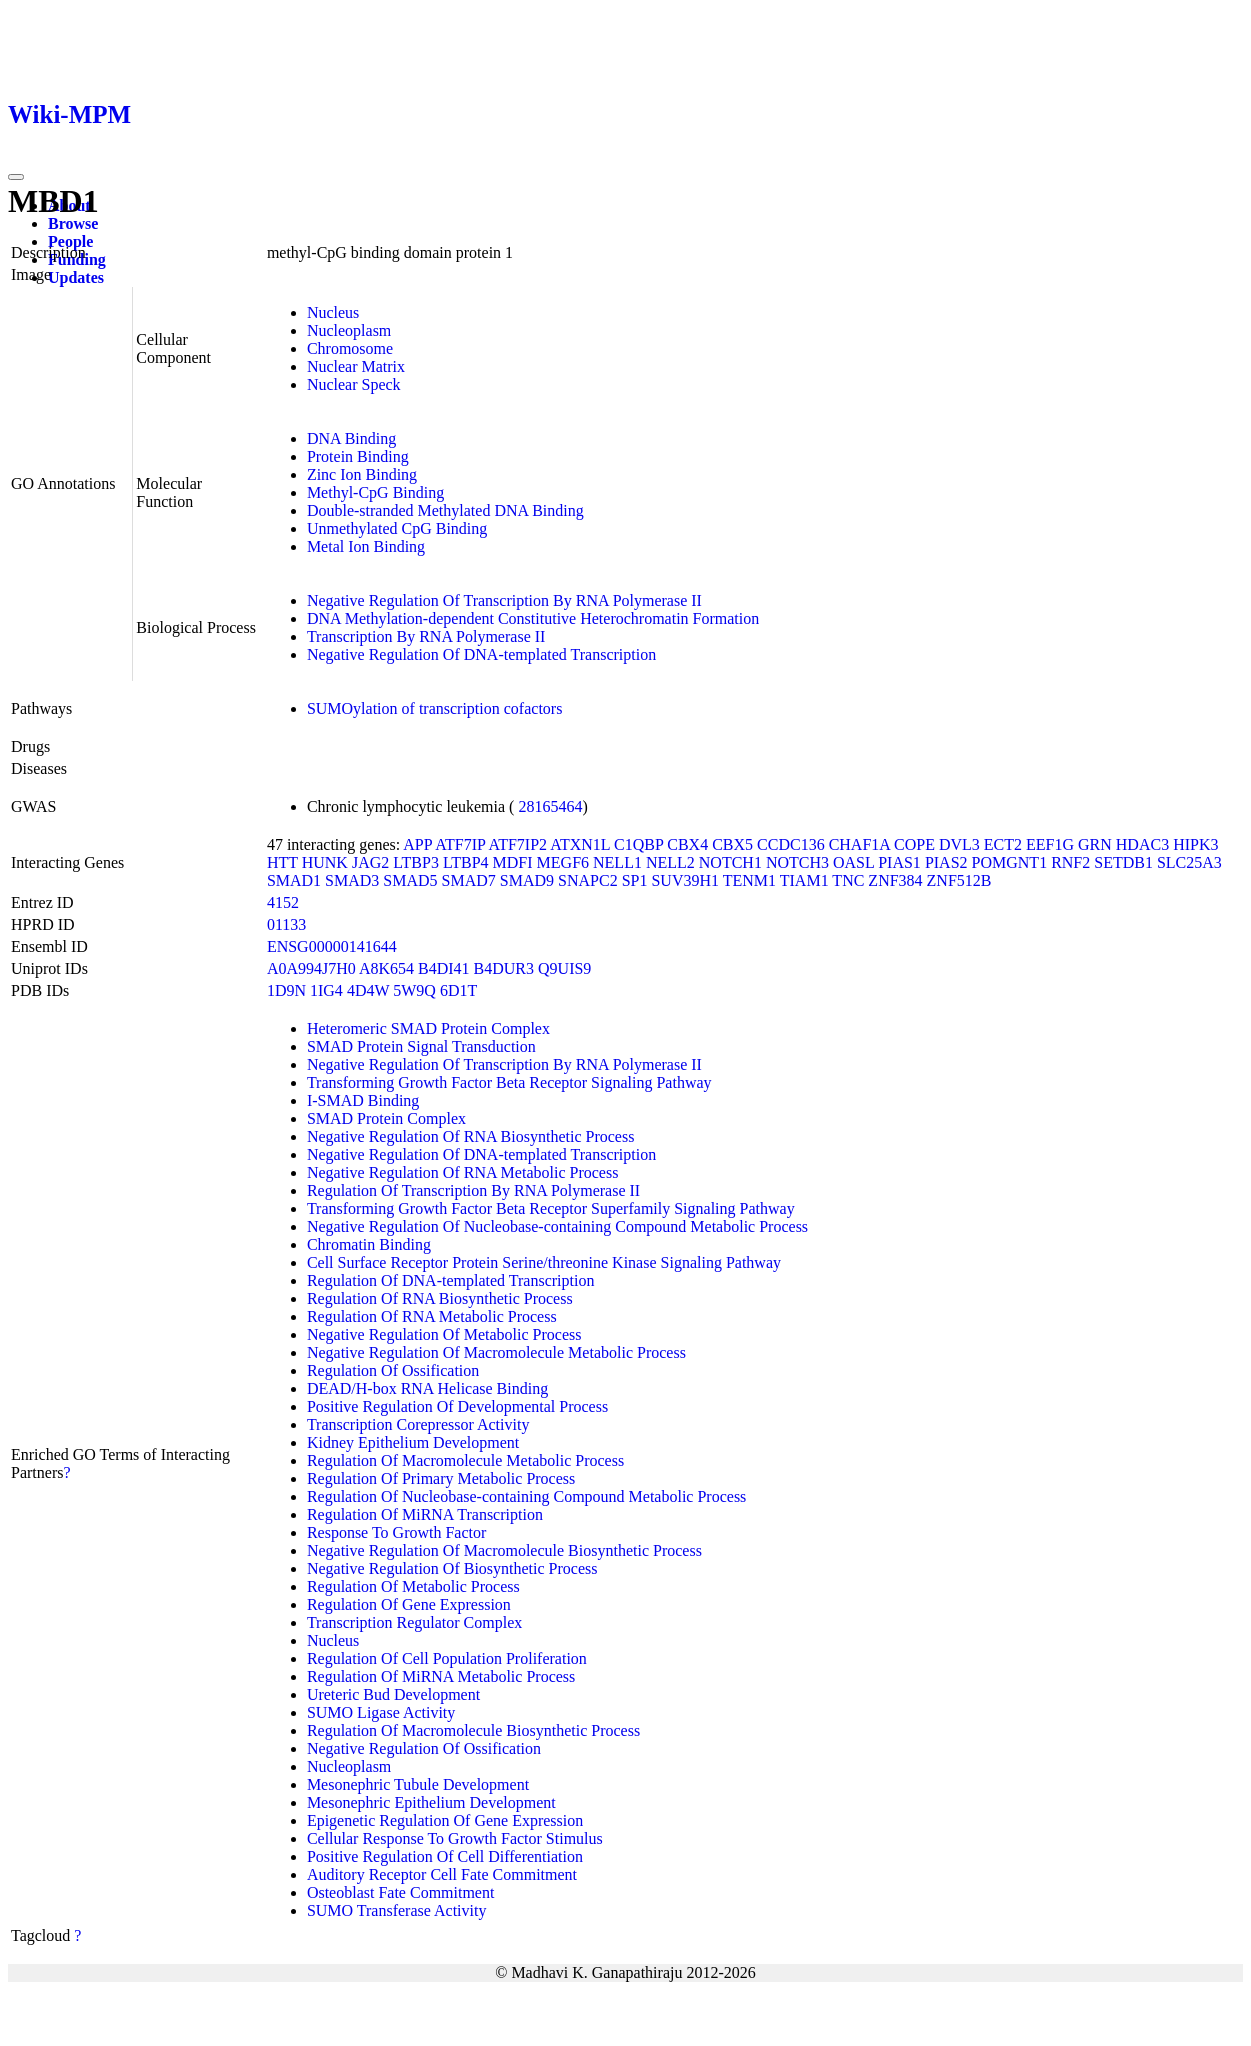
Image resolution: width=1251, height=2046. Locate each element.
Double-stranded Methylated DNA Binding (445, 510)
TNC (848, 880)
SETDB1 (1123, 862)
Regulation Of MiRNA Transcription (425, 1514)
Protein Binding (358, 456)
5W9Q (414, 990)
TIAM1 (804, 880)
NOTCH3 (797, 862)
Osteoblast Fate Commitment (401, 1892)
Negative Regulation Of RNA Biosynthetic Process (471, 1136)
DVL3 (959, 844)
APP (417, 844)
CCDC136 (791, 844)
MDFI (513, 862)
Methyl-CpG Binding (375, 492)
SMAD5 (410, 880)
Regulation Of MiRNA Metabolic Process (441, 1676)
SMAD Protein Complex (386, 1118)
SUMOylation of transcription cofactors (435, 708)
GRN (1095, 844)
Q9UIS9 (564, 968)
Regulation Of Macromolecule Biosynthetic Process (473, 1730)
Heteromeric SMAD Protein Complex (428, 1028)
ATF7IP (460, 844)
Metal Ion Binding (366, 546)
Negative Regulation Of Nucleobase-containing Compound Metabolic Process (557, 1226)
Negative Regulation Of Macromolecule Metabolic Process (496, 1352)
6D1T (458, 990)
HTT (282, 862)
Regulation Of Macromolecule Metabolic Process (465, 1460)
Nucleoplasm (349, 330)
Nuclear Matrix (356, 366)
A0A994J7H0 (311, 968)
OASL (853, 862)
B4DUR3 (504, 968)
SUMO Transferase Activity (397, 1910)
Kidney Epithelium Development (413, 1442)
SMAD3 (352, 880)
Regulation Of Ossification (393, 1370)
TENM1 (749, 880)
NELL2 (670, 862)
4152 (283, 902)
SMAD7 (469, 880)
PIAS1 (899, 862)
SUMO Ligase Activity (381, 1712)
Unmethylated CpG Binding (397, 528)
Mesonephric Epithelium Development (431, 1802)
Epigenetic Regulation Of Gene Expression (445, 1820)
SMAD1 (294, 880)
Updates (76, 277)
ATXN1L (580, 844)
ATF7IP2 (517, 844)
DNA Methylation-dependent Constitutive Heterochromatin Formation (533, 618)
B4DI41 (444, 968)
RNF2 (1070, 862)
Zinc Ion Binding (362, 474)
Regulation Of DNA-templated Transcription (451, 1280)
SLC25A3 (1189, 862)
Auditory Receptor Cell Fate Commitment (442, 1874)
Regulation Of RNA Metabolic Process (432, 1316)
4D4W (368, 990)
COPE (914, 844)
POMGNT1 (1010, 862)
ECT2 (1003, 844)
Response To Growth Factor (396, 1532)
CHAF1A (859, 844)
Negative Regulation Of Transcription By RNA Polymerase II (504, 600)
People (70, 241)
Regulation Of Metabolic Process (413, 1586)
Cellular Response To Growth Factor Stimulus (455, 1838)
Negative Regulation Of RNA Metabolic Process (463, 1172)
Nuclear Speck (354, 384)
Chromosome (350, 348)
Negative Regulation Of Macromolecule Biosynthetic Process (504, 1550)
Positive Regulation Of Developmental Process (457, 1406)
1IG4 (326, 990)
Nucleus (333, 312)
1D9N (286, 990)
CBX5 (732, 844)
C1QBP (638, 844)
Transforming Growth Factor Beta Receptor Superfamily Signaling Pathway (551, 1208)
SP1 (635, 880)
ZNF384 (895, 880)
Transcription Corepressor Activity (418, 1424)
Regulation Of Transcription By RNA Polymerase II (473, 1190)
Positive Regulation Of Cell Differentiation (445, 1856)
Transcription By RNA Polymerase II (426, 636)
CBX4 (687, 844)
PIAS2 (946, 862)
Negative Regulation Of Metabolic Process (444, 1334)
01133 (286, 924)
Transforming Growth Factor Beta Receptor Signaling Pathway (509, 1082)
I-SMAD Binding (363, 1100)
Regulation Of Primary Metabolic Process (441, 1478)
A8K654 (386, 968)
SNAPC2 (588, 880)
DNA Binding (351, 438)
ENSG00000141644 (332, 946)
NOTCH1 (730, 862)
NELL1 (617, 862)
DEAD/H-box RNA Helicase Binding (427, 1388)
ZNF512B (959, 880)
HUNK (325, 862)
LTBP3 (416, 862)
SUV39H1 (685, 880)
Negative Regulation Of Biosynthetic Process (452, 1568)
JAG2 (370, 862)
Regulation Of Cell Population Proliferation (447, 1658)
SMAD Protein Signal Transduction (421, 1046)
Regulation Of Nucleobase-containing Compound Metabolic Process (526, 1496)
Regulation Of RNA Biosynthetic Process (440, 1298)
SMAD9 (527, 880)
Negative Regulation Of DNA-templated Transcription (481, 654)
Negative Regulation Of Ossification (424, 1748)
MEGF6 (563, 862)
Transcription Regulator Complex (414, 1622)
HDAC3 (1142, 844)
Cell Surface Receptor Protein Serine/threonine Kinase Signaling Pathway (544, 1262)
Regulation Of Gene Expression (409, 1604)
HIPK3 (1195, 844)
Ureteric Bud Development (393, 1694)
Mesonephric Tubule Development (418, 1784)
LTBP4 (466, 862)
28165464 (550, 806)
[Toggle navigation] (16, 177)
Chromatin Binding (369, 1244)
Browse (73, 223)
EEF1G (1050, 844)
